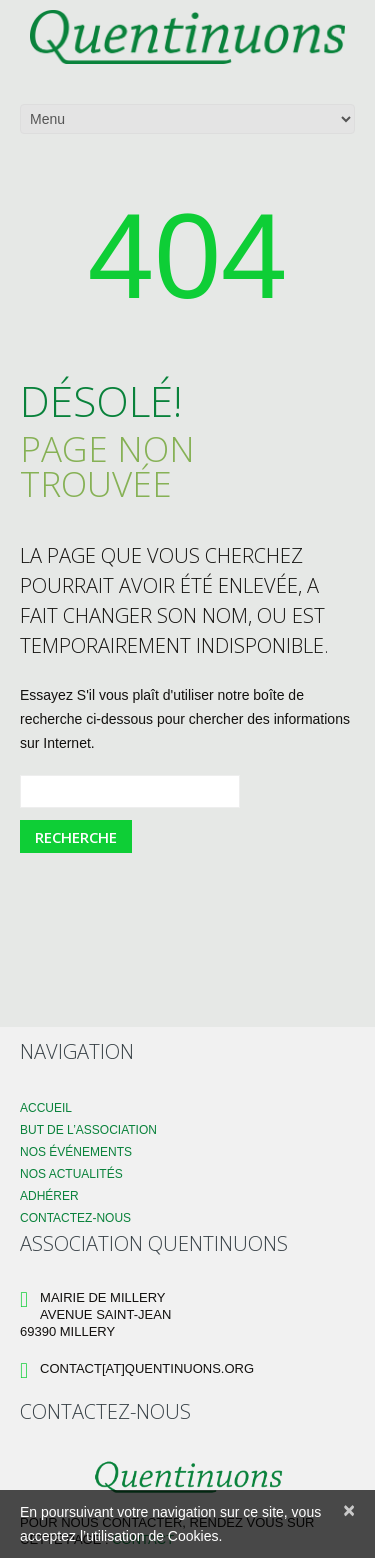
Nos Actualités (71, 1174)
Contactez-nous (75, 1218)
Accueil (46, 1108)
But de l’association (88, 1130)
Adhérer (49, 1196)
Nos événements (76, 1152)
